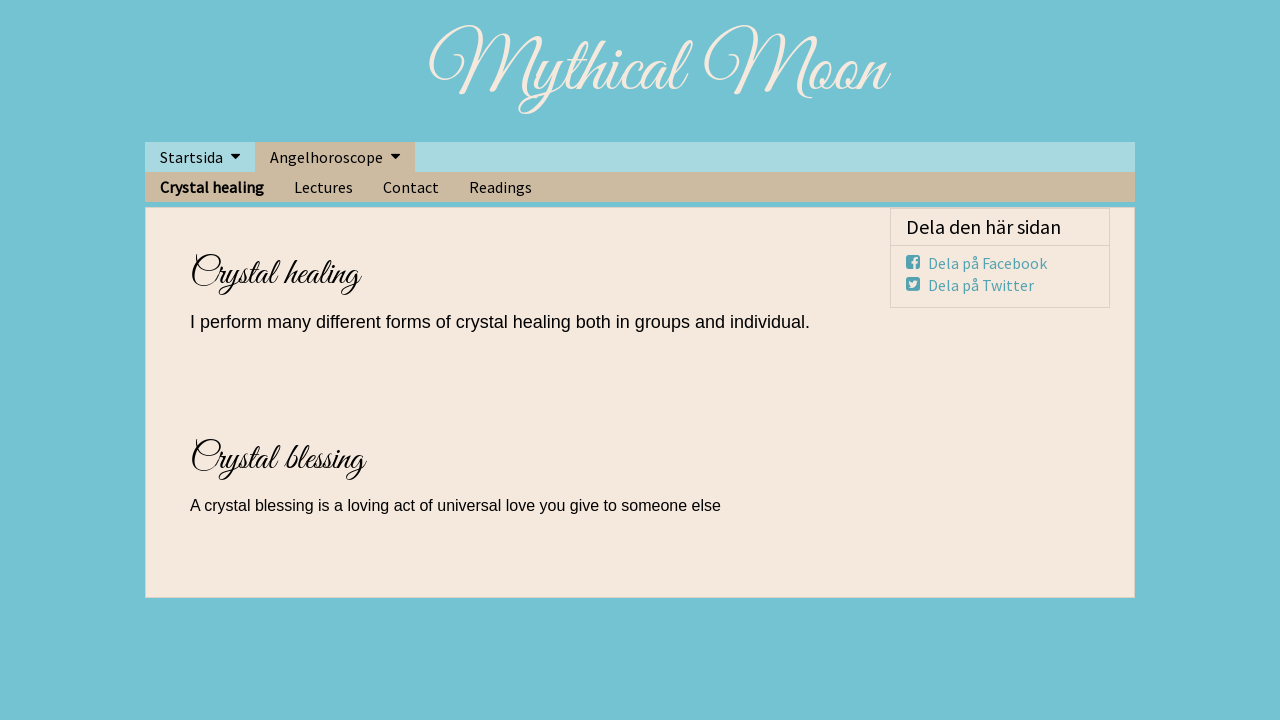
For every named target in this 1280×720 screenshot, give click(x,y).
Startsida (191, 157)
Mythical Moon (656, 71)
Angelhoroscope (326, 157)
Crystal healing (212, 187)
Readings (500, 187)
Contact (411, 187)
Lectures (323, 187)
